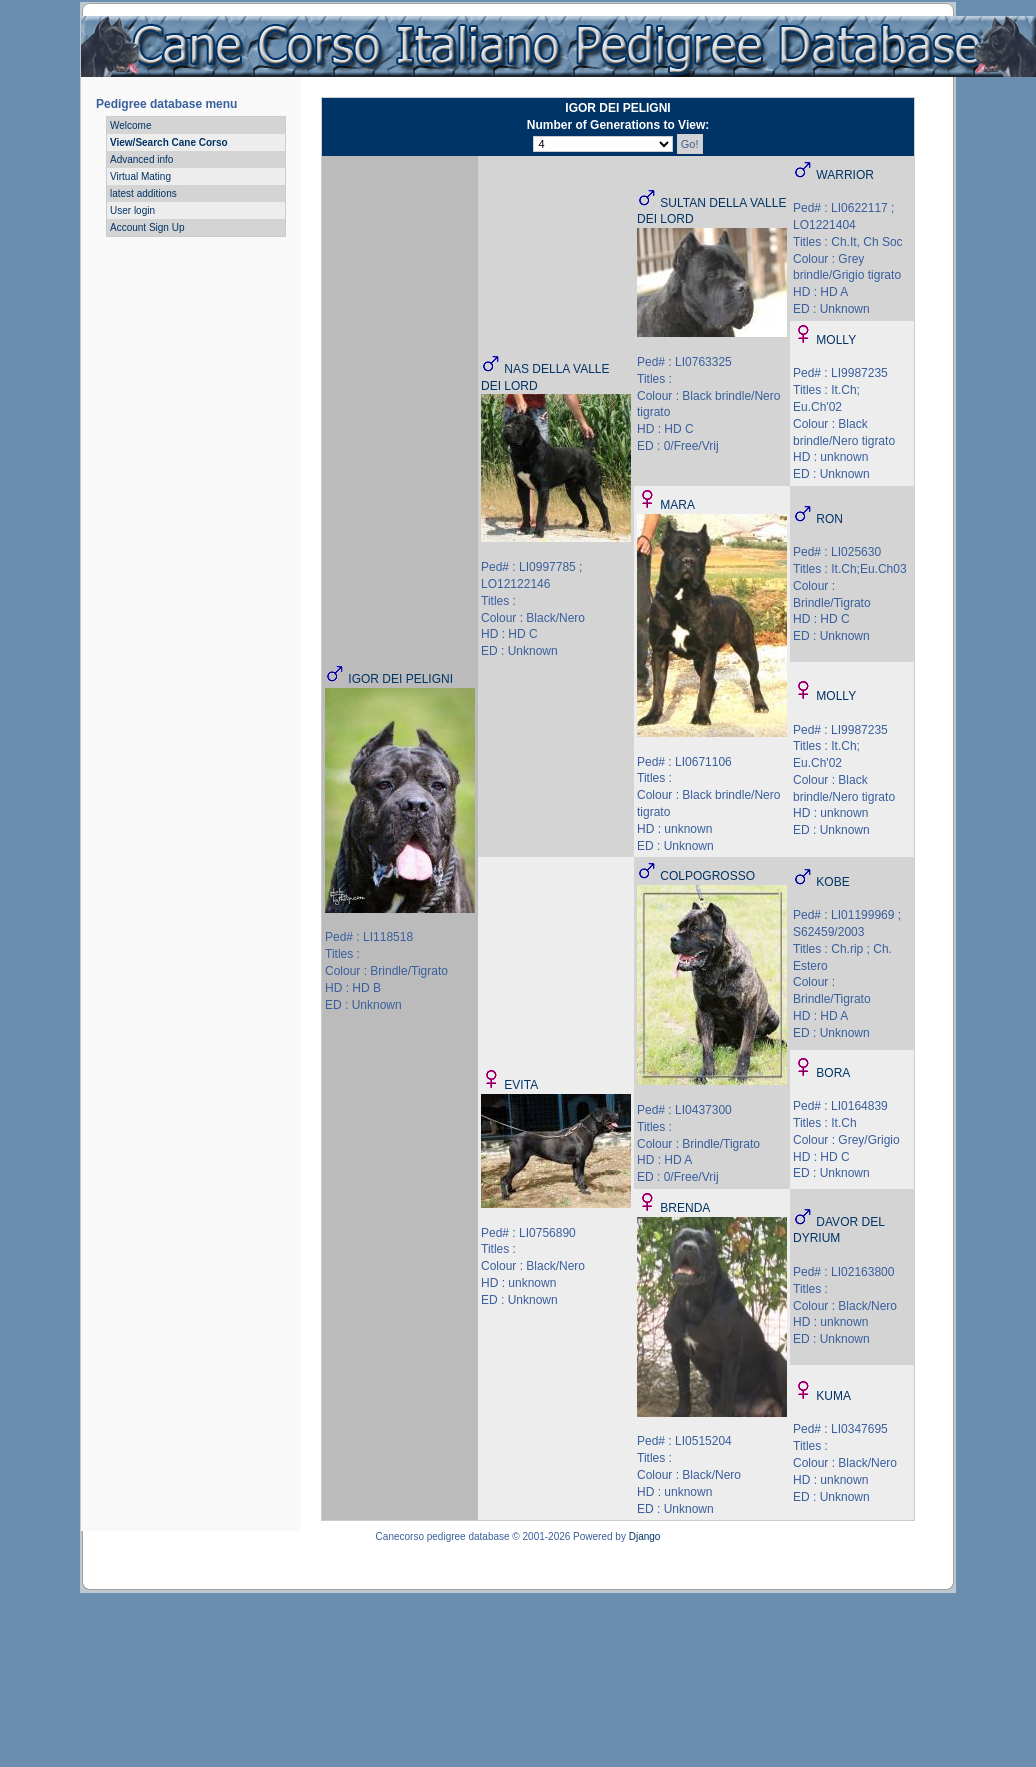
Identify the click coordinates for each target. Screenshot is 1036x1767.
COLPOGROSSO (707, 876)
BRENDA (685, 1208)
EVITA (521, 1085)
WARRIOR (845, 175)
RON (829, 519)
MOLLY (836, 340)
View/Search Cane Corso (169, 142)
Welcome (131, 125)
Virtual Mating (140, 176)
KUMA (833, 1396)
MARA (677, 505)
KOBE (832, 882)
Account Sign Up (147, 227)
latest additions (143, 193)
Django (645, 1536)
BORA (833, 1073)
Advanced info (141, 159)
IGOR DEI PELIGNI (400, 679)
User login (132, 210)
